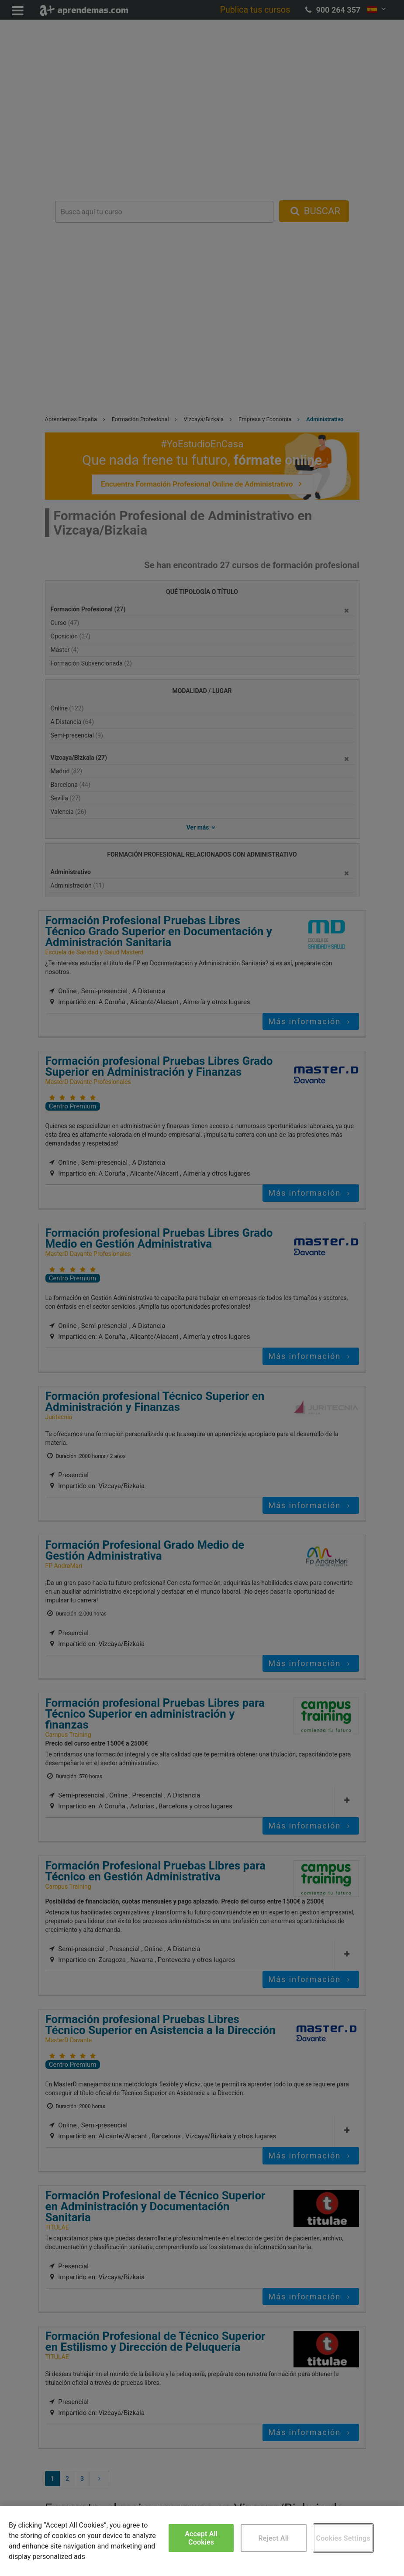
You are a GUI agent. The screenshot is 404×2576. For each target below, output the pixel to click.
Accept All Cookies (201, 2538)
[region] (202, 2541)
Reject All (274, 2538)
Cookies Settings (343, 2538)
